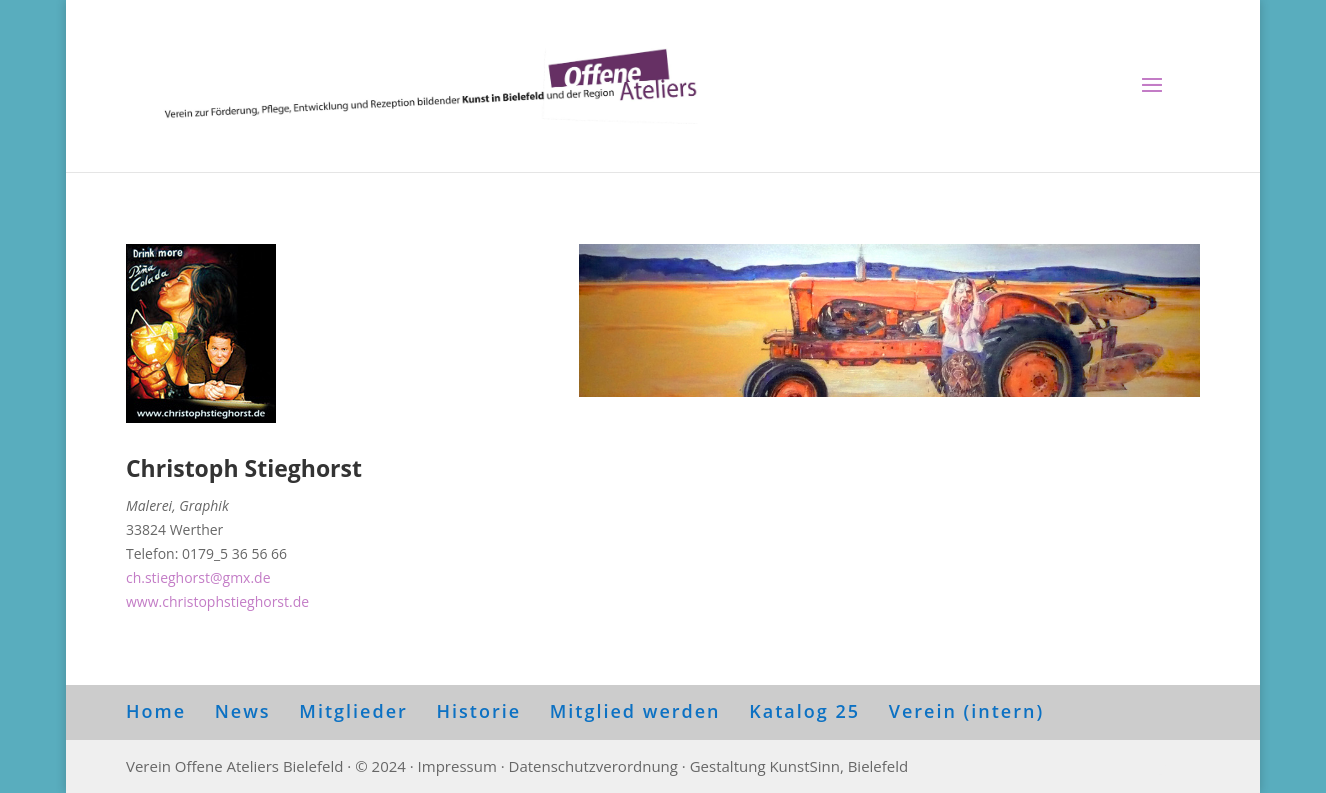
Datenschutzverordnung (593, 766)
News (243, 711)
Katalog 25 (804, 711)
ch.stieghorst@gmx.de (198, 577)
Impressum (457, 766)
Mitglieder (353, 711)
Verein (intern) (966, 711)
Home (156, 711)
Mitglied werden (635, 711)
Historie (478, 711)
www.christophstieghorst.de (217, 601)
